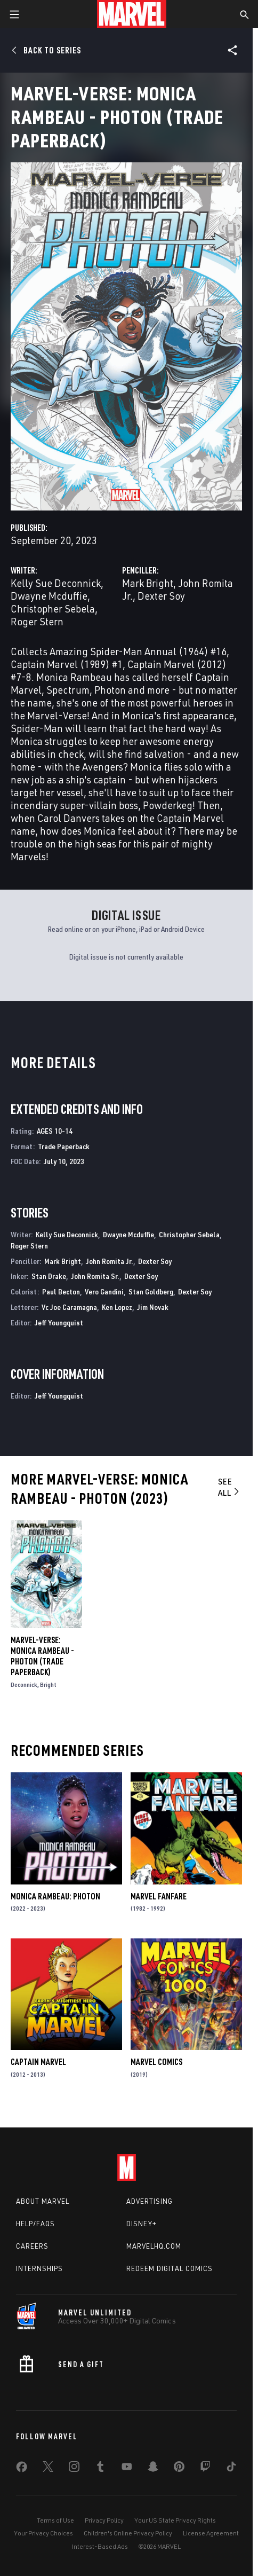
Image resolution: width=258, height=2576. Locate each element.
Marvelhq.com (153, 2246)
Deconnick (24, 1684)
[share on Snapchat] (153, 2468)
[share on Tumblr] (100, 2468)
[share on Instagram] (74, 2468)
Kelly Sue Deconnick (56, 583)
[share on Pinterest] (179, 2468)
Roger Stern (37, 621)
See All (229, 1487)
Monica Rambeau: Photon (55, 1896)
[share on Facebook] (21, 2469)
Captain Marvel (38, 2061)
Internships (39, 2268)
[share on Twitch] (205, 2468)
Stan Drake (48, 1276)
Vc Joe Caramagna (69, 1306)
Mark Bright (147, 583)
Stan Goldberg (150, 1291)
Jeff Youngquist (59, 1322)
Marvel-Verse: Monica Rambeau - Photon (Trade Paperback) (42, 1656)
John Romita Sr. (95, 1276)
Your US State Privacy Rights (175, 2520)
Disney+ (141, 2223)
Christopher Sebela (53, 608)
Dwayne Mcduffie (49, 596)
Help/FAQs (35, 2223)
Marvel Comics (156, 2061)
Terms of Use (55, 2520)
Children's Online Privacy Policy (128, 2533)
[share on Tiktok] (231, 2468)
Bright (48, 1684)
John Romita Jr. (109, 1261)
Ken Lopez (117, 1306)
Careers (32, 2246)
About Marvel (42, 2201)
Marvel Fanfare (159, 1896)
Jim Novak (152, 1306)
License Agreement (211, 2533)
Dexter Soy (161, 596)
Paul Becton (61, 1291)
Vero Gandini (104, 1291)
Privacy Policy (104, 2520)
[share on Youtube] (127, 2468)
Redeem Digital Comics (169, 2268)
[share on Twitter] (48, 2468)
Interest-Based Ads (100, 2546)
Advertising (149, 2201)
